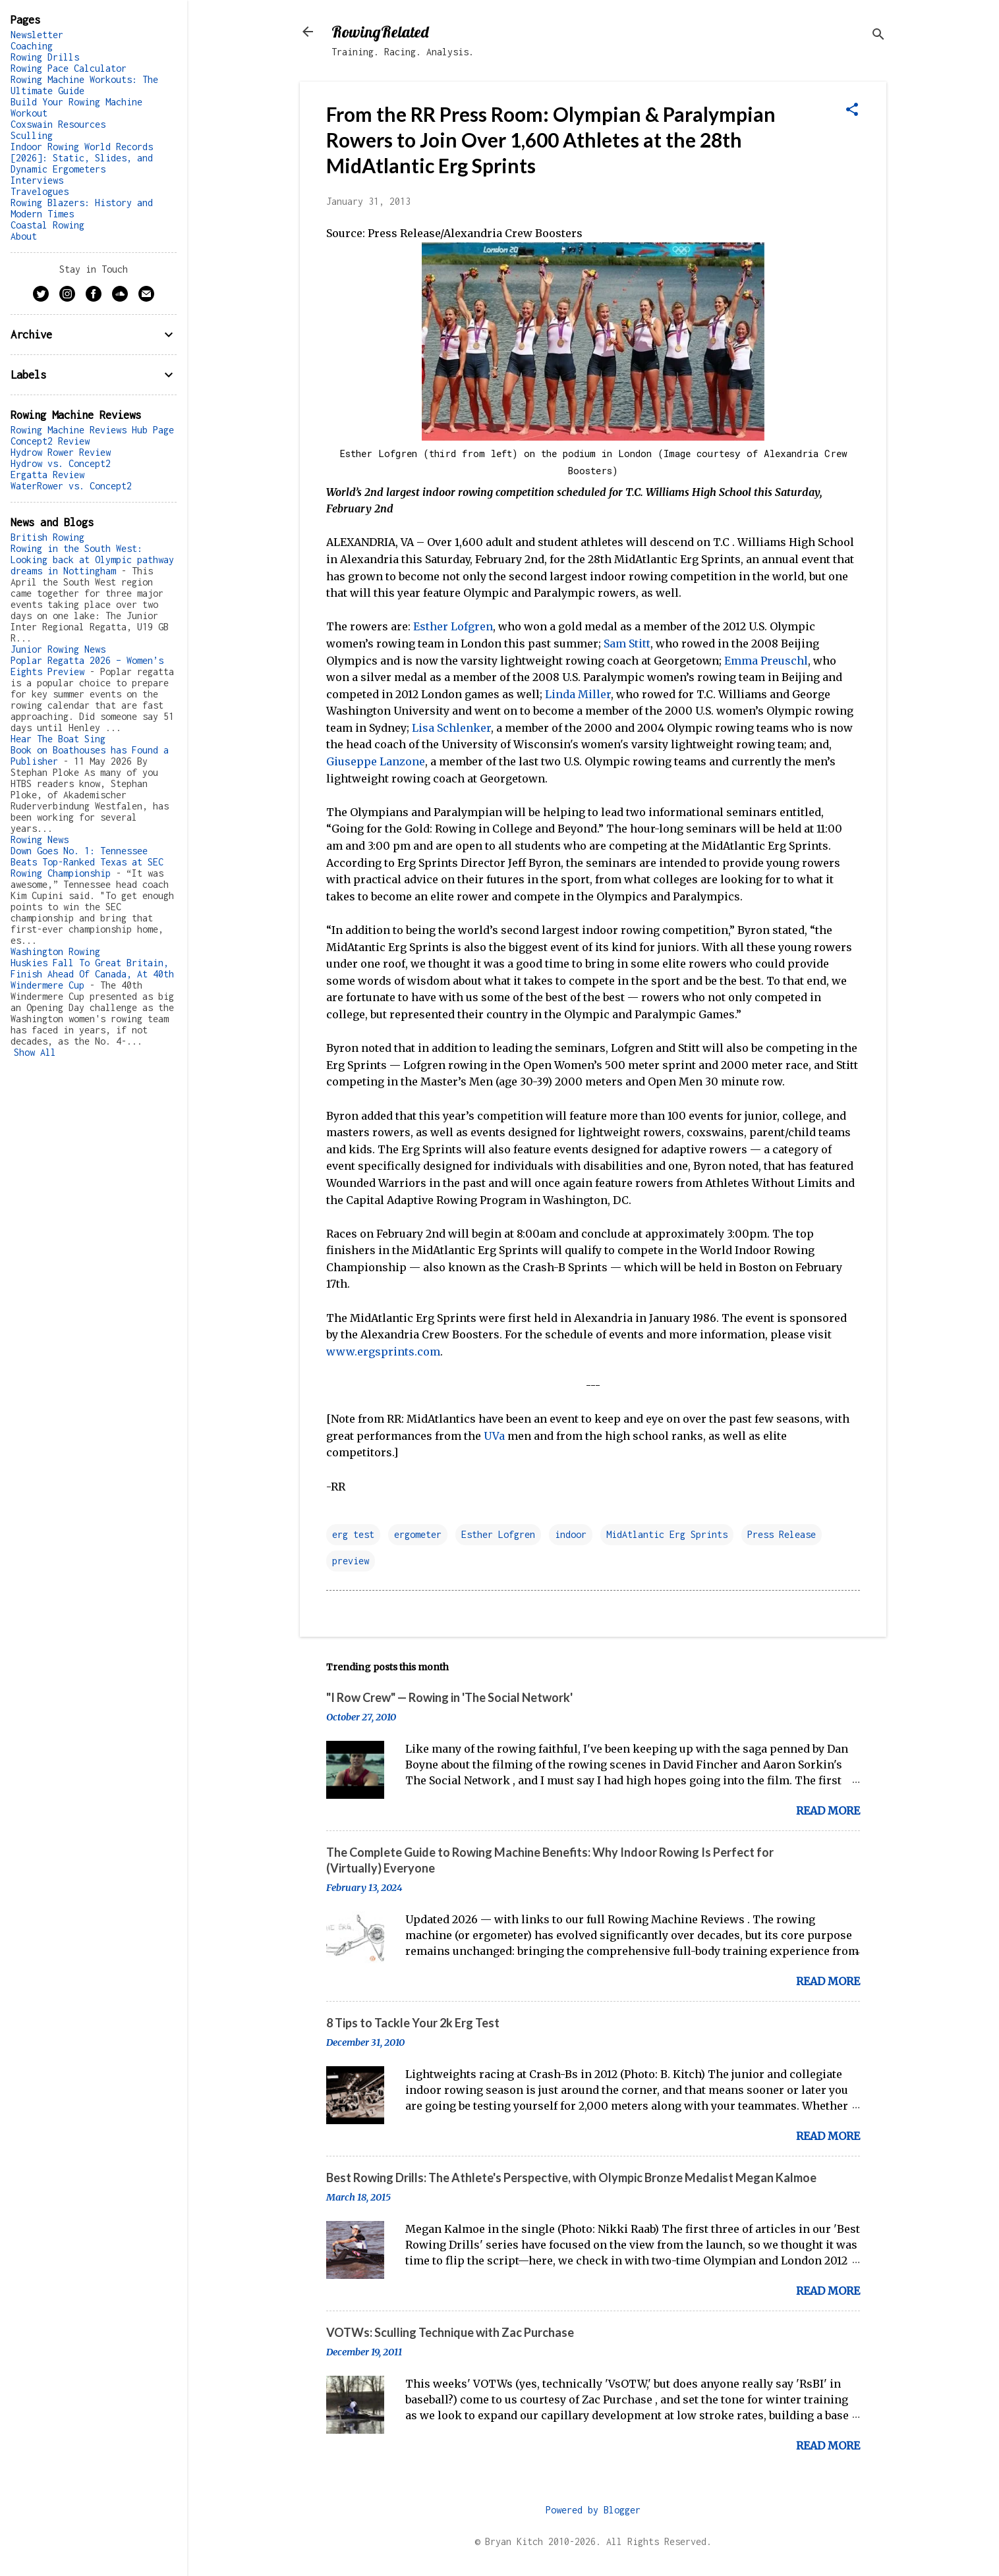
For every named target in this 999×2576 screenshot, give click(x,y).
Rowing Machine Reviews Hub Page (92, 429)
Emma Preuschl (766, 660)
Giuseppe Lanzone (375, 761)
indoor (570, 1534)
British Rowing (47, 537)
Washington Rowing (55, 951)
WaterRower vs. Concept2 (71, 485)
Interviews (37, 180)
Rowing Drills (45, 57)
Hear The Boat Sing (58, 738)
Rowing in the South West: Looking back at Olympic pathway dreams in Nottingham (92, 559)
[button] (852, 110)
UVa (494, 1435)
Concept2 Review (50, 441)
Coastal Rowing (47, 225)
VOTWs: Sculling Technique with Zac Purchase (450, 2332)
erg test (353, 1534)
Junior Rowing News (58, 649)
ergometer (418, 1534)
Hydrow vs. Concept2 (61, 463)
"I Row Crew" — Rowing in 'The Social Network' (449, 1697)
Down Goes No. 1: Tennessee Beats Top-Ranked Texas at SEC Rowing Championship (87, 862)
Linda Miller (578, 694)
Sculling (32, 135)
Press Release (781, 1534)
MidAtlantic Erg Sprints (667, 1534)
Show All (35, 1052)
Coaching (32, 45)
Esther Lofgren (453, 626)
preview (350, 1560)
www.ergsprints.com (383, 1351)
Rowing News (40, 839)
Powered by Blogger (593, 2509)
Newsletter (37, 34)
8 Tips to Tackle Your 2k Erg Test (413, 2022)
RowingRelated (379, 31)
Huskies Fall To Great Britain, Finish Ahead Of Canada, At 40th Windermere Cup (92, 974)
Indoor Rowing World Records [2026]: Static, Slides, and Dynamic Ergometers (82, 158)
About (24, 236)
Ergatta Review (47, 474)
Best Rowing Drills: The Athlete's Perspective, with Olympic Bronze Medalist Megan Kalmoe (571, 2177)
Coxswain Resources (58, 124)
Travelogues (40, 191)
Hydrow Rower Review (61, 452)
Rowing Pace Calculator (69, 68)
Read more (828, 1810)
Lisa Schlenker (451, 727)
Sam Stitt (627, 643)
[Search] (878, 36)
